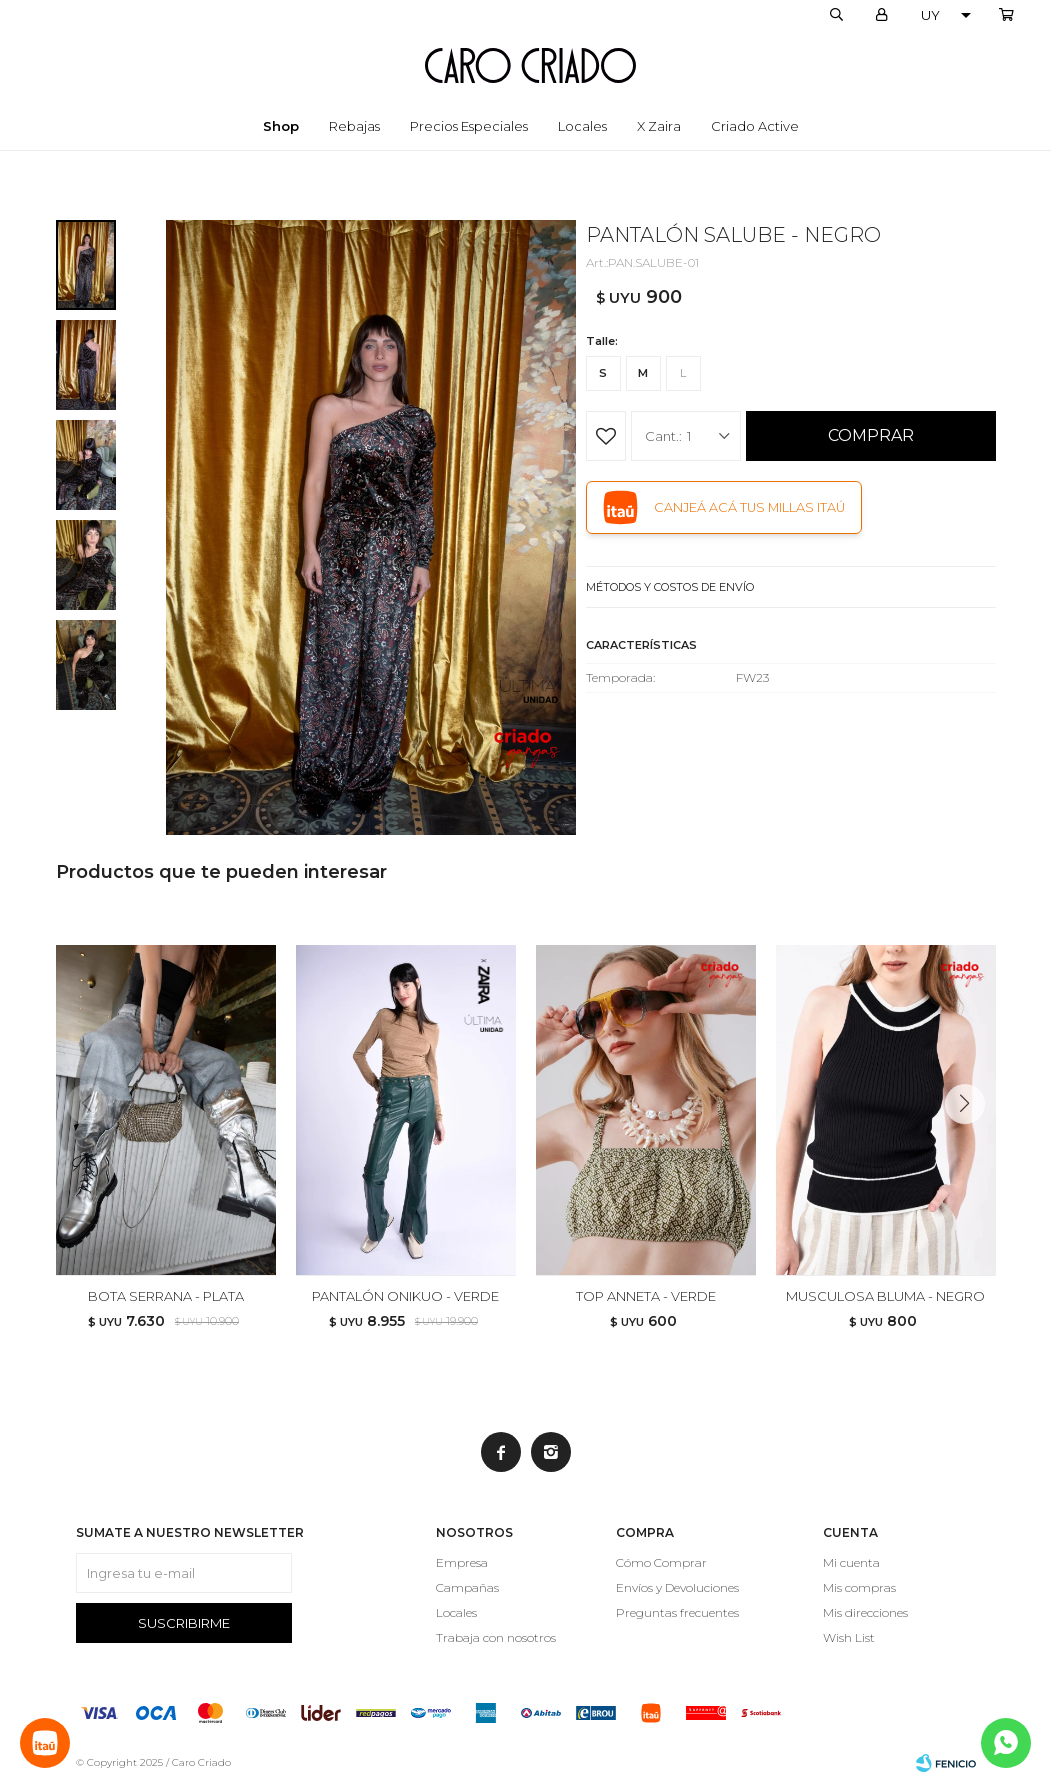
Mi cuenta (851, 1562)
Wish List (849, 1637)
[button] (972, 1144)
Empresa (462, 1562)
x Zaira (659, 126)
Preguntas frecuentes (677, 1612)
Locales (582, 126)
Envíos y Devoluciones (677, 1587)
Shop (281, 126)
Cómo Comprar (661, 1562)
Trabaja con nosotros (496, 1637)
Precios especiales (469, 126)
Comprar (871, 435)
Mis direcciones (865, 1612)
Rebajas (354, 126)
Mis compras (859, 1587)
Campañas (467, 1587)
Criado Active (755, 126)
